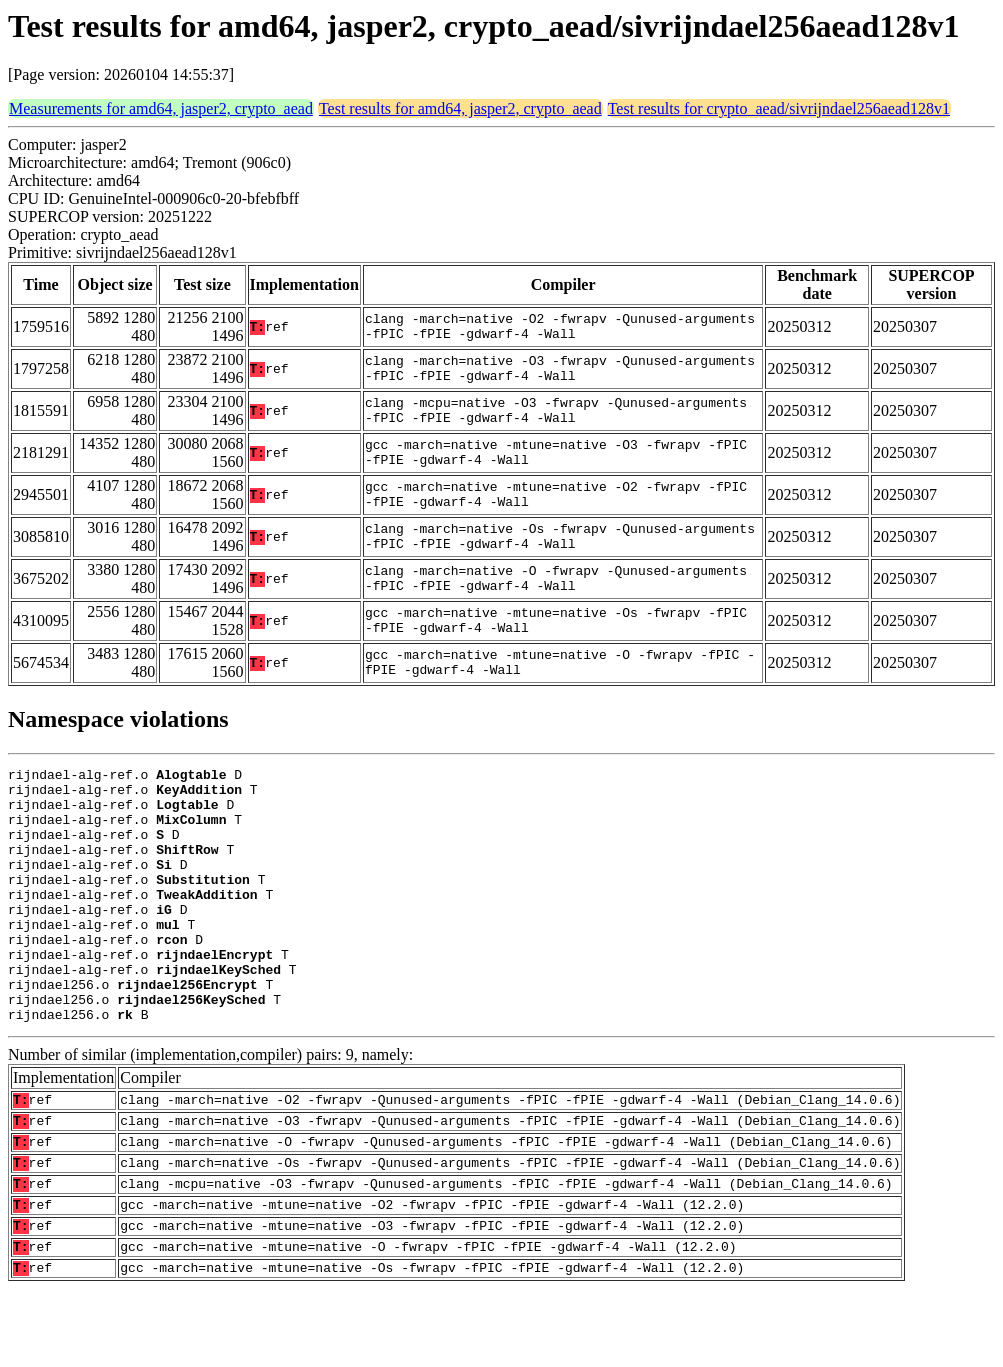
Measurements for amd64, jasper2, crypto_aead (161, 108)
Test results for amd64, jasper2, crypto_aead (460, 108)
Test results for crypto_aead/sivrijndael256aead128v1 (779, 108)
